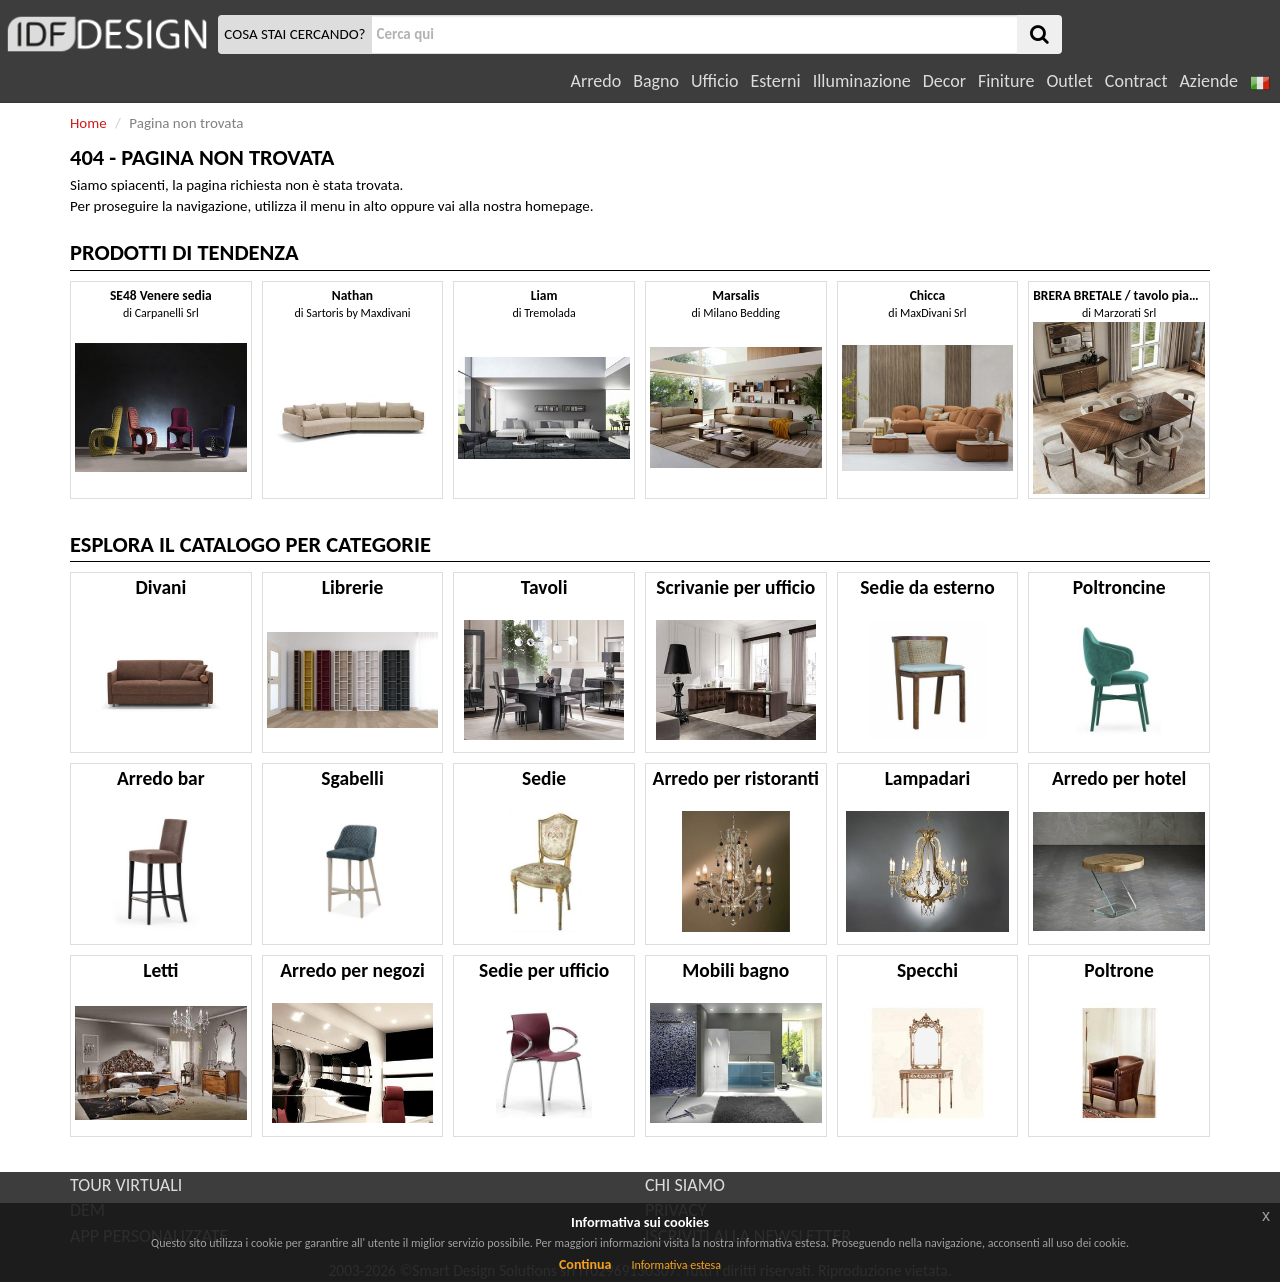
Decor (944, 81)
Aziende (1208, 81)
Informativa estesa (676, 1265)
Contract (1136, 81)
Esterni (775, 81)
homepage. (559, 206)
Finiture (1006, 81)
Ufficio (714, 81)
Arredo (596, 81)
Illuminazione (862, 81)
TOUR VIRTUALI (126, 1185)
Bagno (656, 81)
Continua (585, 1264)
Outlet (1069, 81)
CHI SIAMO (685, 1185)
